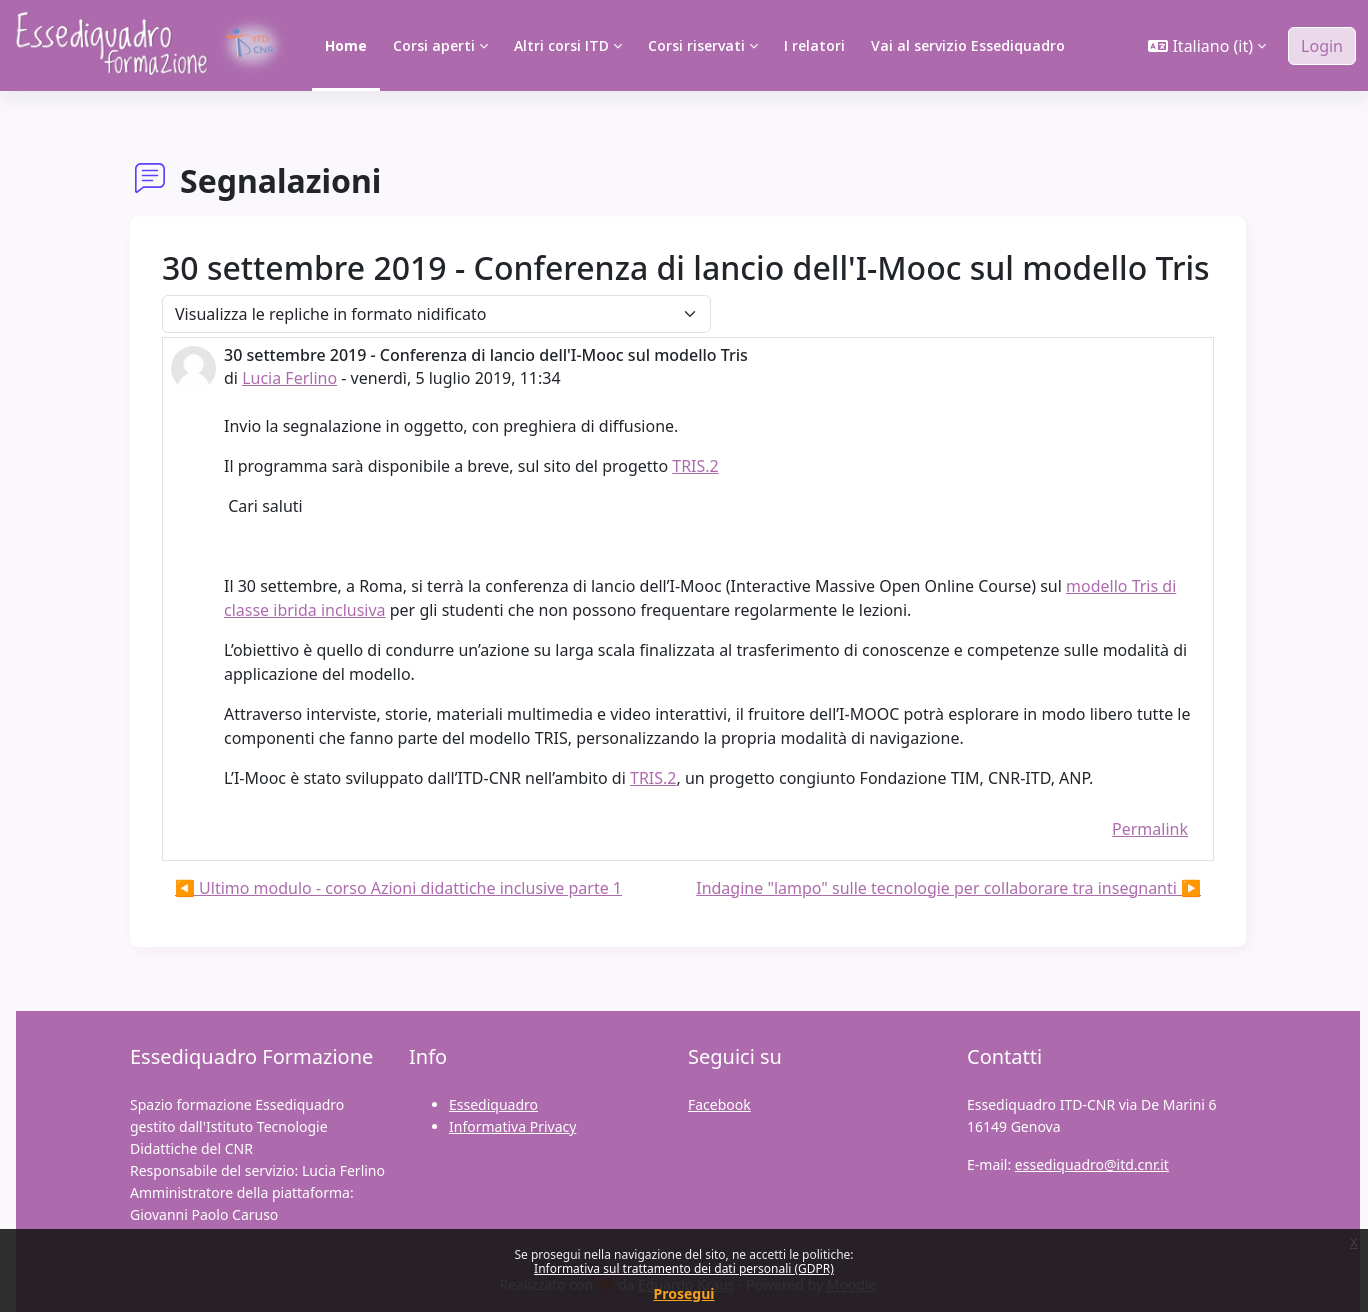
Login (1322, 46)
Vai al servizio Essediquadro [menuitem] (968, 45)
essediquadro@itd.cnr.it (1092, 1164)
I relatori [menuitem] (814, 45)
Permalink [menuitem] (1150, 829)
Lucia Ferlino (289, 378)
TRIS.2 (695, 466)
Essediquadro (493, 1104)
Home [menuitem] (346, 45)
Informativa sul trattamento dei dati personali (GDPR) (684, 1268)
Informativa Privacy (512, 1126)
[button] (1207, 46)
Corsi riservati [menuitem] (696, 45)
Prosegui (684, 1293)
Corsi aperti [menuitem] (434, 45)
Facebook (719, 1104)
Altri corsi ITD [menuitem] (561, 45)
